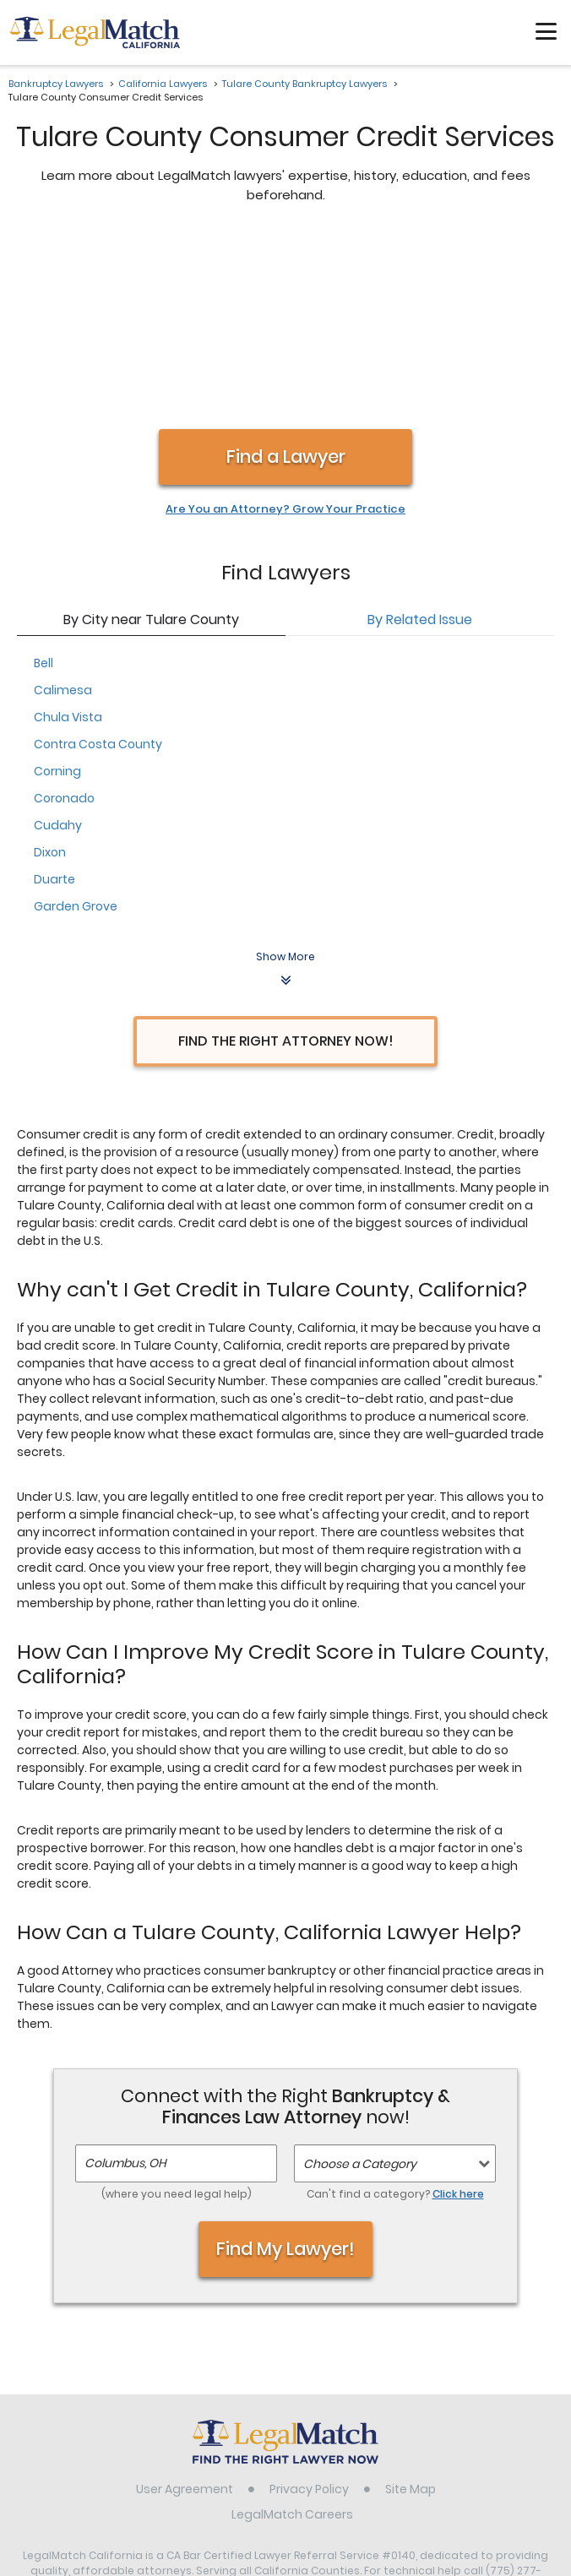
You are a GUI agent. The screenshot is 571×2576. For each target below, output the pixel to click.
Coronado (64, 619)
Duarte (54, 701)
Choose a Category (359, 1985)
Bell (43, 484)
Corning (57, 592)
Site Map (410, 2310)
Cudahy (58, 647)
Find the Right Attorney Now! (286, 862)
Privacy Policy (309, 2310)
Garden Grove (75, 728)
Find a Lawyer (285, 278)
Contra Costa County (98, 565)
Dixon (50, 674)
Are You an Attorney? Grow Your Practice (285, 331)
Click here (458, 2015)
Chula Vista (68, 538)
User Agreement (184, 2310)
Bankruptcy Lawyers (55, 83)
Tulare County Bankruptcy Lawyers (304, 83)
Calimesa (63, 511)
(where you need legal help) (176, 2015)
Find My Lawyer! (285, 2070)
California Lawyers (162, 83)
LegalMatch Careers (292, 2336)
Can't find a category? (395, 2015)
